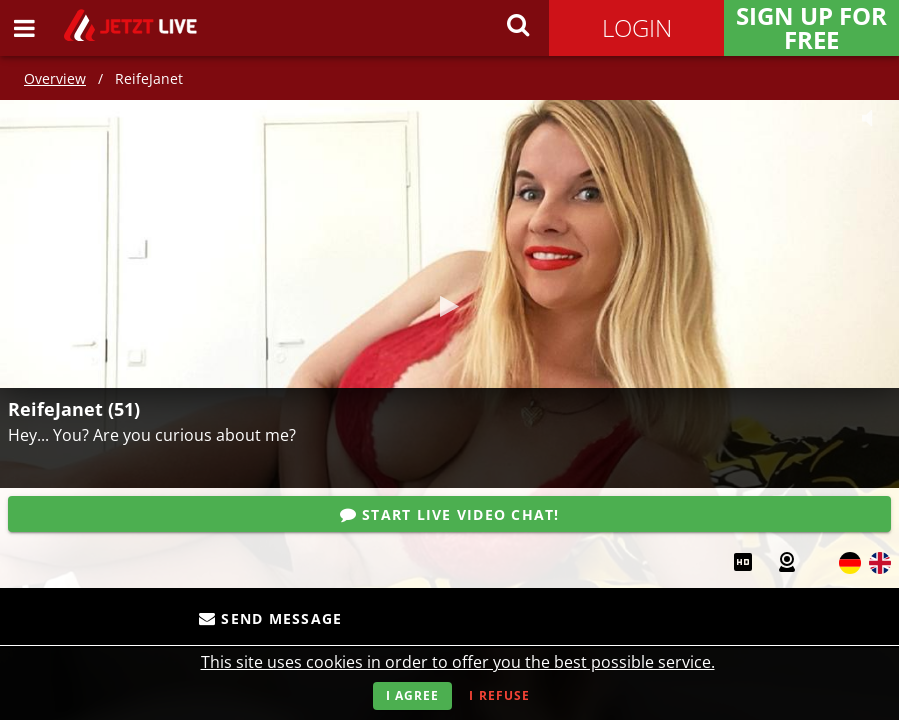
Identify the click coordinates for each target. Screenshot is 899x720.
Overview (55, 78)
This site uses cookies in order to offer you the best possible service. (458, 662)
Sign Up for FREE (811, 28)
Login (637, 27)
